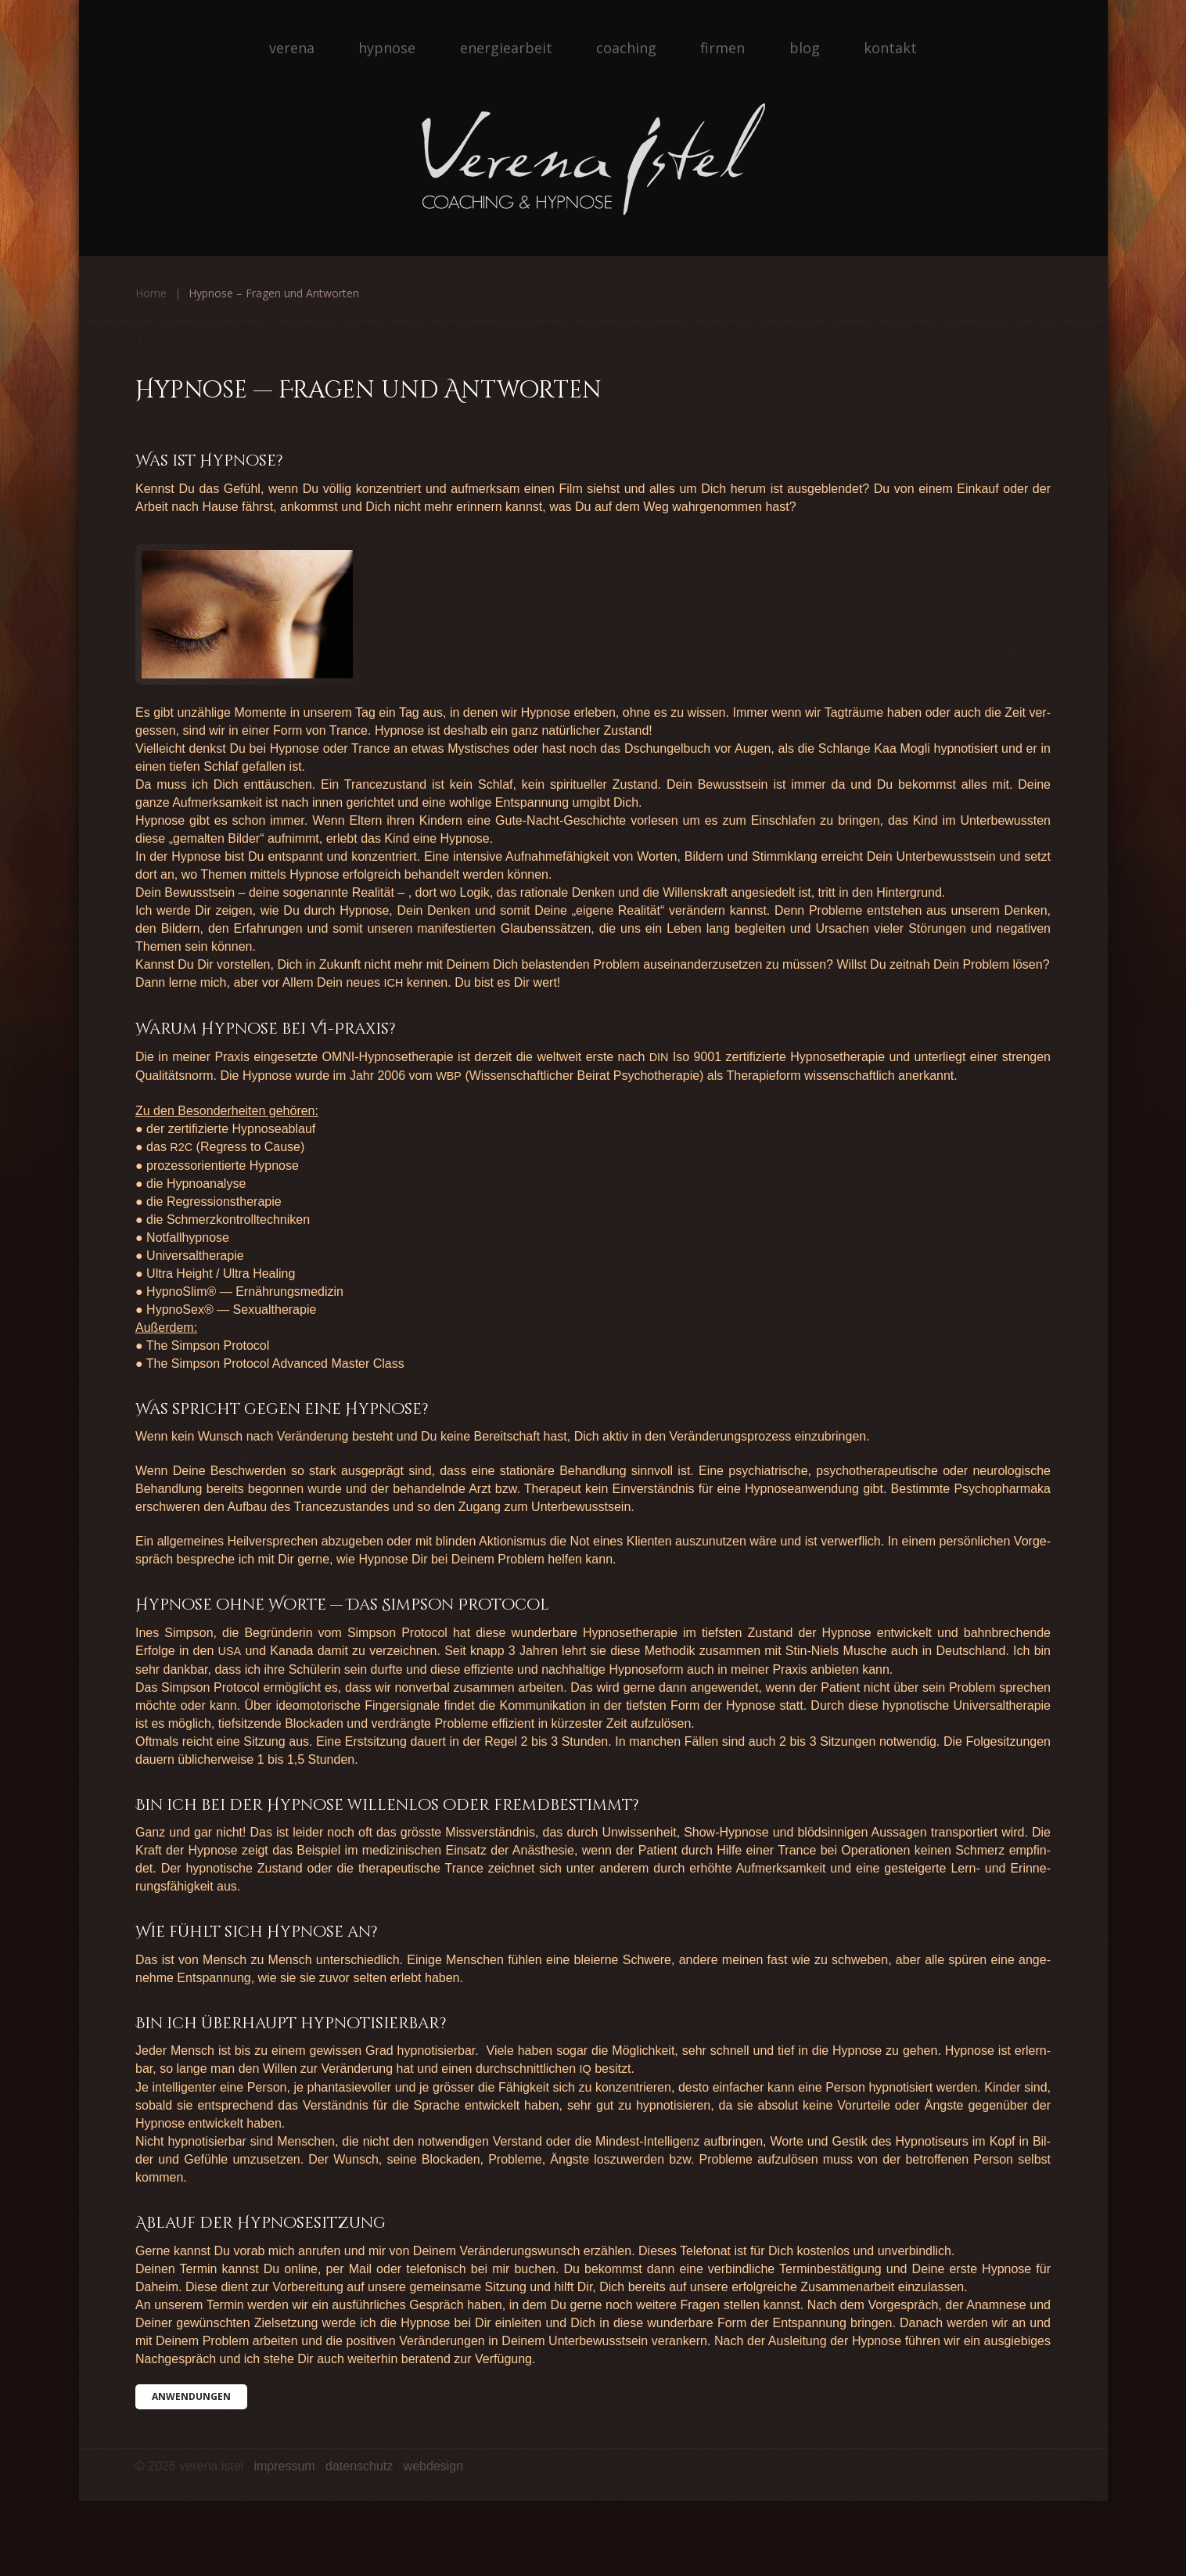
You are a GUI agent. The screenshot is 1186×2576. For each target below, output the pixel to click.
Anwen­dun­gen (191, 2396)
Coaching (626, 47)
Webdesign (434, 2466)
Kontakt (890, 47)
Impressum (283, 2466)
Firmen (722, 47)
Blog (804, 47)
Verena (291, 47)
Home (151, 293)
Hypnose (386, 47)
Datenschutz (359, 2466)
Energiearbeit (506, 47)
